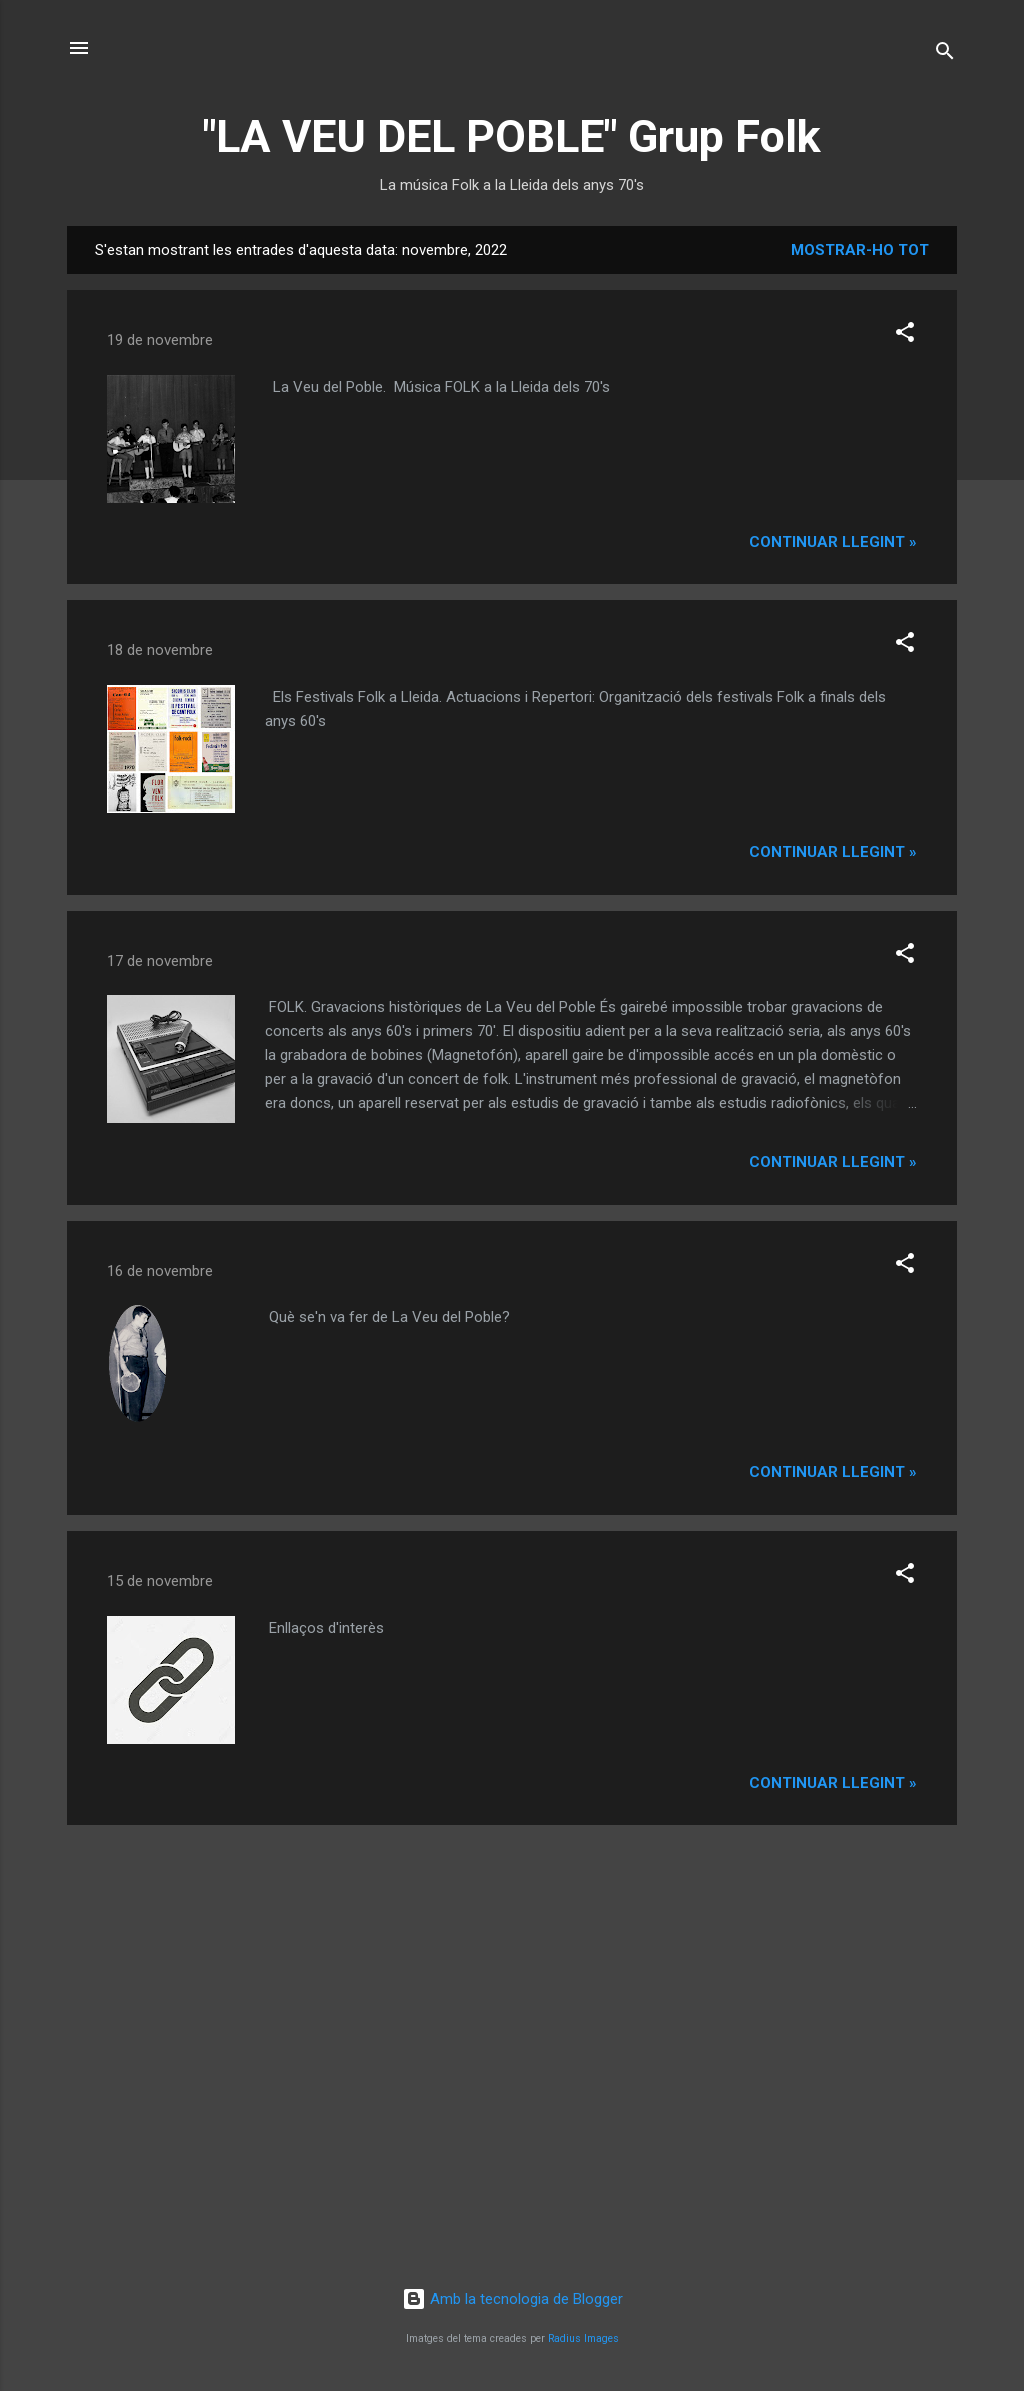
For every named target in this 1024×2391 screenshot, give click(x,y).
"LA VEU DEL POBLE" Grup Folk (512, 136)
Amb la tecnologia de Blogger (512, 2299)
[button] (905, 335)
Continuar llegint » (833, 542)
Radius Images (583, 2338)
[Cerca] (945, 54)
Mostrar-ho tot (860, 250)
